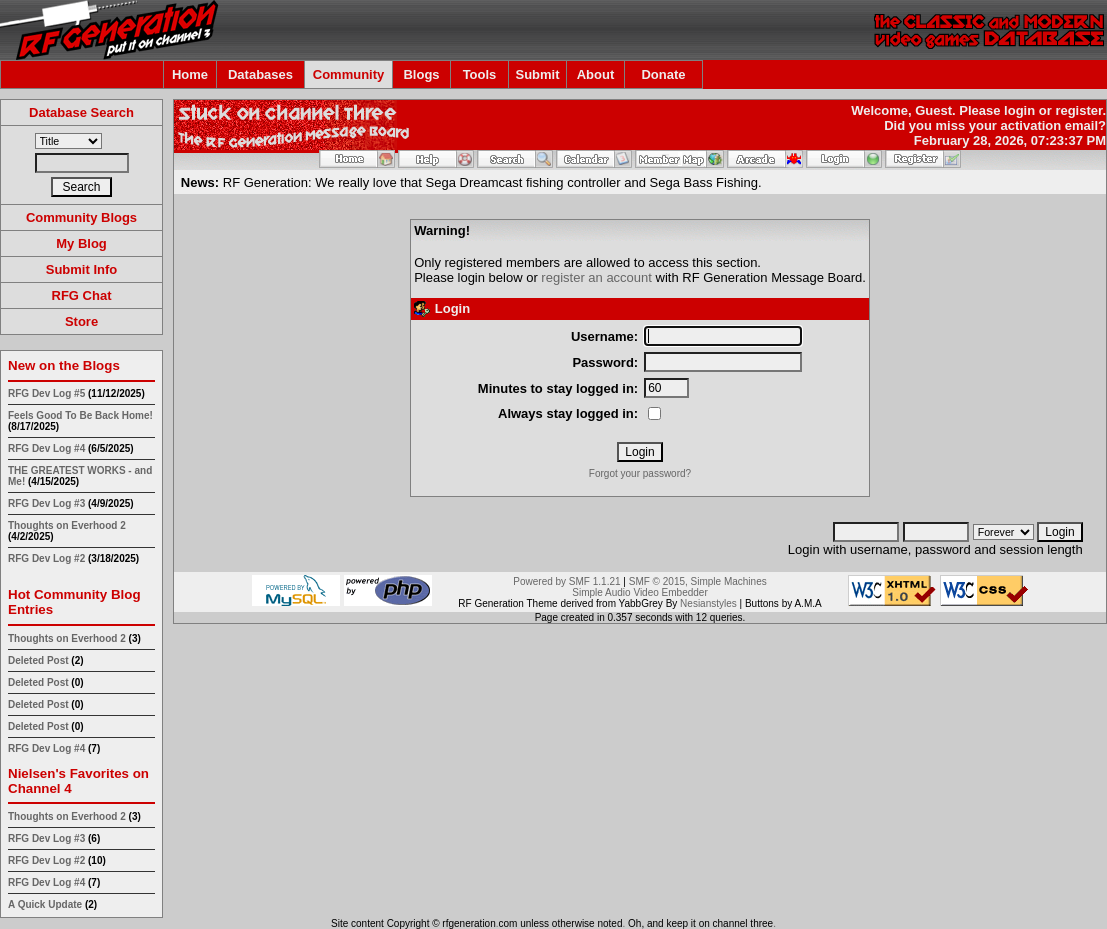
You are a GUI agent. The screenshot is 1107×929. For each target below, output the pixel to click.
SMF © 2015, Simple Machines (698, 581)
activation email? (1053, 125)
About (596, 74)
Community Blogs (81, 217)
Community (349, 74)
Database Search (81, 112)
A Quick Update (46, 904)
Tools (480, 74)
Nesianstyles (708, 603)
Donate (663, 74)
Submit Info (82, 269)
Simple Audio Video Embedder (639, 592)
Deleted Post (38, 660)
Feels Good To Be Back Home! (80, 415)
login (1019, 110)
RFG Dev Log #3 (46, 503)
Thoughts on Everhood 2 (67, 525)
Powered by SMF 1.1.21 (566, 581)
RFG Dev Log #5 (46, 393)
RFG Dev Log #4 (46, 448)
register (1078, 110)
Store (81, 321)
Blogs (421, 74)
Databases (260, 74)
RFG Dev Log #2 (46, 558)
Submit (537, 74)
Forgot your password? (640, 473)
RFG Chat (82, 295)
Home (190, 74)
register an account (596, 277)
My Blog (81, 243)
